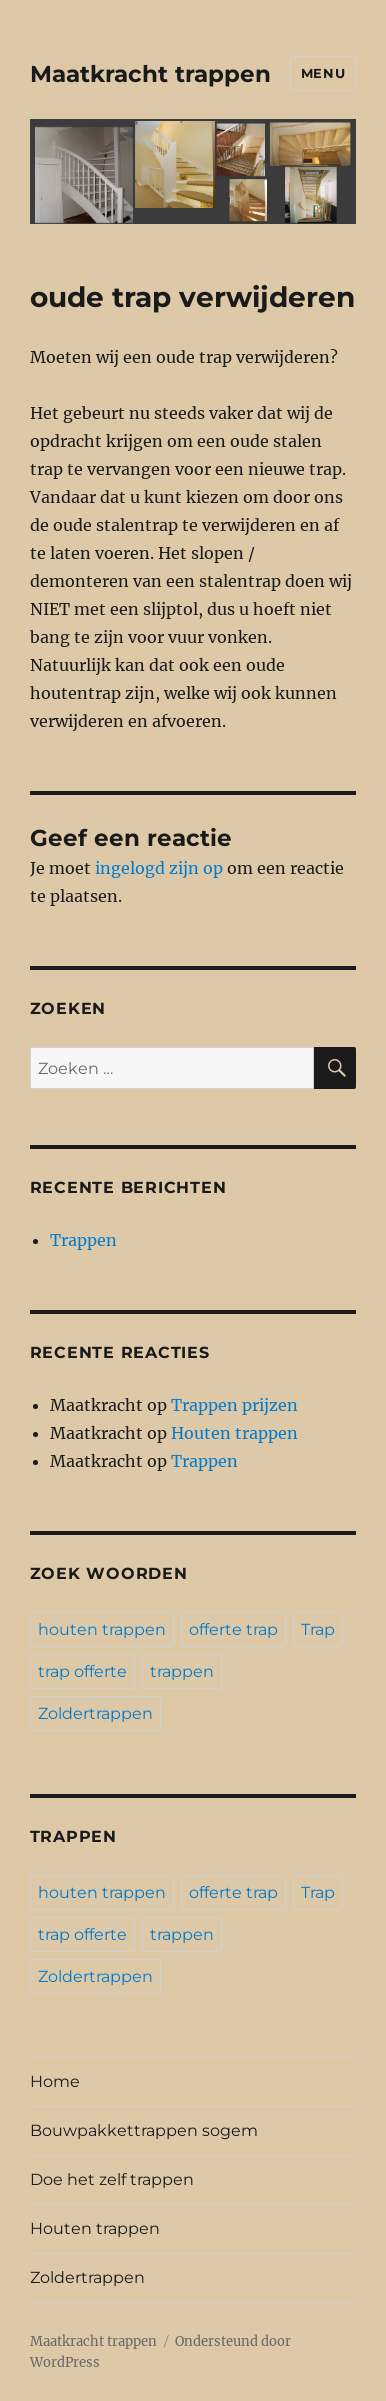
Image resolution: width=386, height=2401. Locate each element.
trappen (182, 1671)
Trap (318, 1629)
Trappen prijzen (234, 1405)
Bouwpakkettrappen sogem (144, 2130)
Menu (323, 73)
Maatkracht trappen (150, 74)
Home (55, 2081)
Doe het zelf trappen (112, 2179)
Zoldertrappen (95, 1713)
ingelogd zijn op (159, 868)
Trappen (83, 1240)
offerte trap (233, 1629)
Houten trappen (234, 1433)
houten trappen (102, 1629)
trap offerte (82, 1671)
